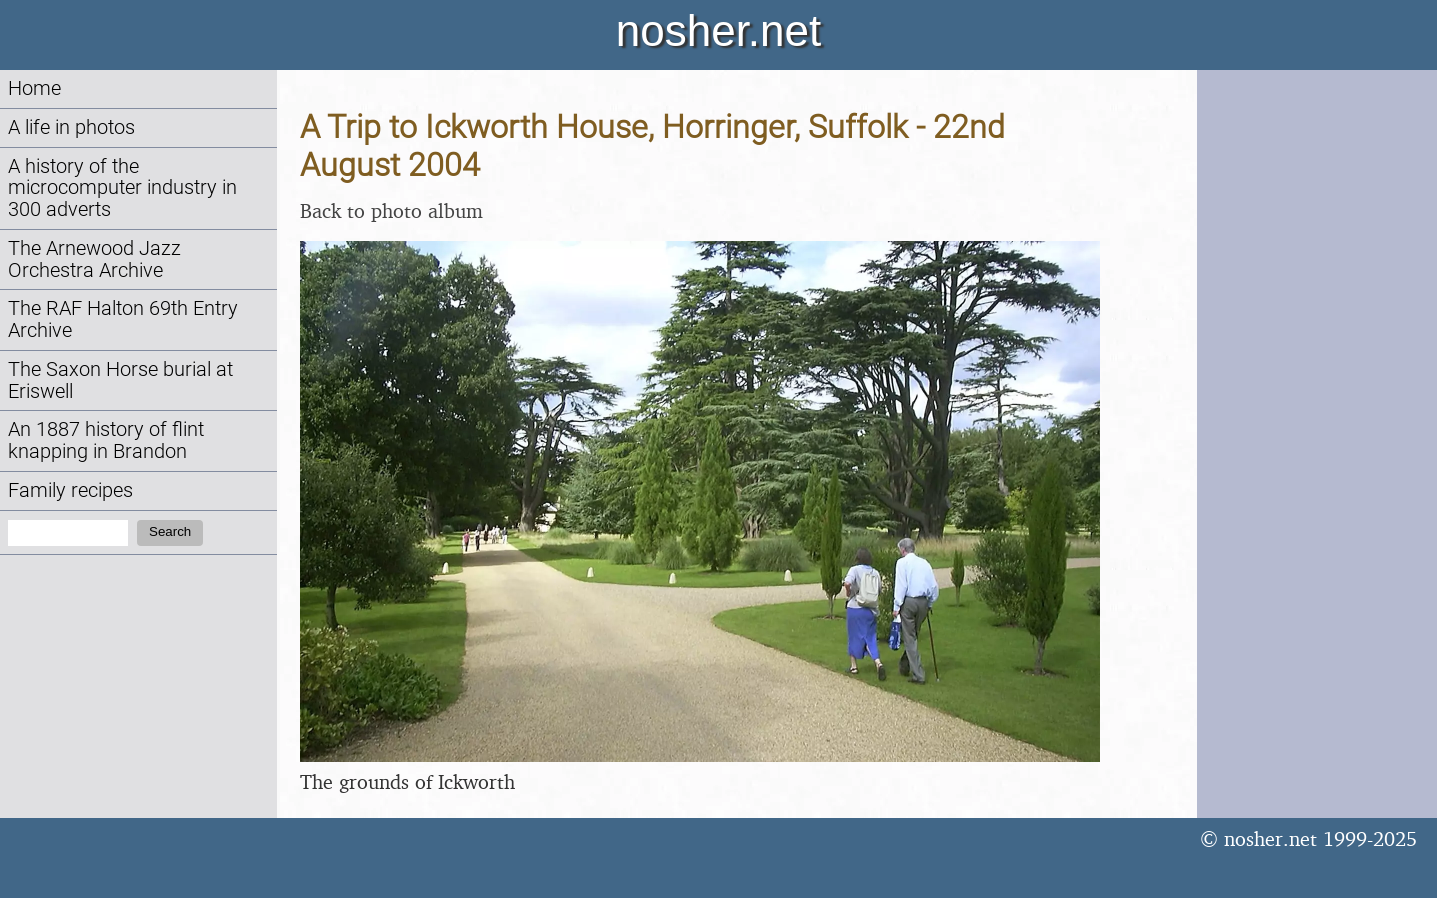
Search (170, 531)
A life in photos (71, 127)
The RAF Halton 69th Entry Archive (123, 319)
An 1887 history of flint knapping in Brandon (106, 440)
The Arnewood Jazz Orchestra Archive (94, 259)
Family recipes (70, 490)
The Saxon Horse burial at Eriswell (120, 380)
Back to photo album (391, 210)
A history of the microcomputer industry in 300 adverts (122, 188)
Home (34, 88)
